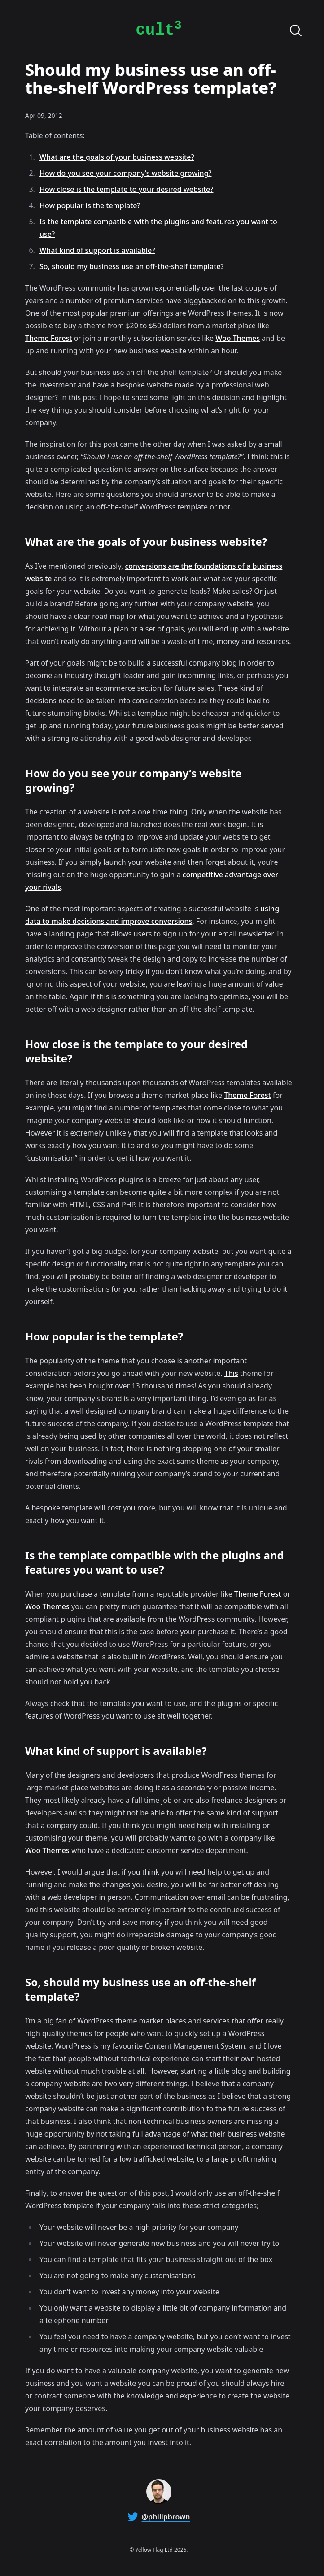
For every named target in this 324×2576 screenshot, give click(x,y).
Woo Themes (237, 338)
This (231, 1373)
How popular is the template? (89, 205)
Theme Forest (48, 338)
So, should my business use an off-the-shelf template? (131, 266)
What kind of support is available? (97, 250)
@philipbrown (166, 2517)
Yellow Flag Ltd (155, 2550)
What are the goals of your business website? (116, 157)
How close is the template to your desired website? (126, 189)
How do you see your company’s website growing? (125, 173)
